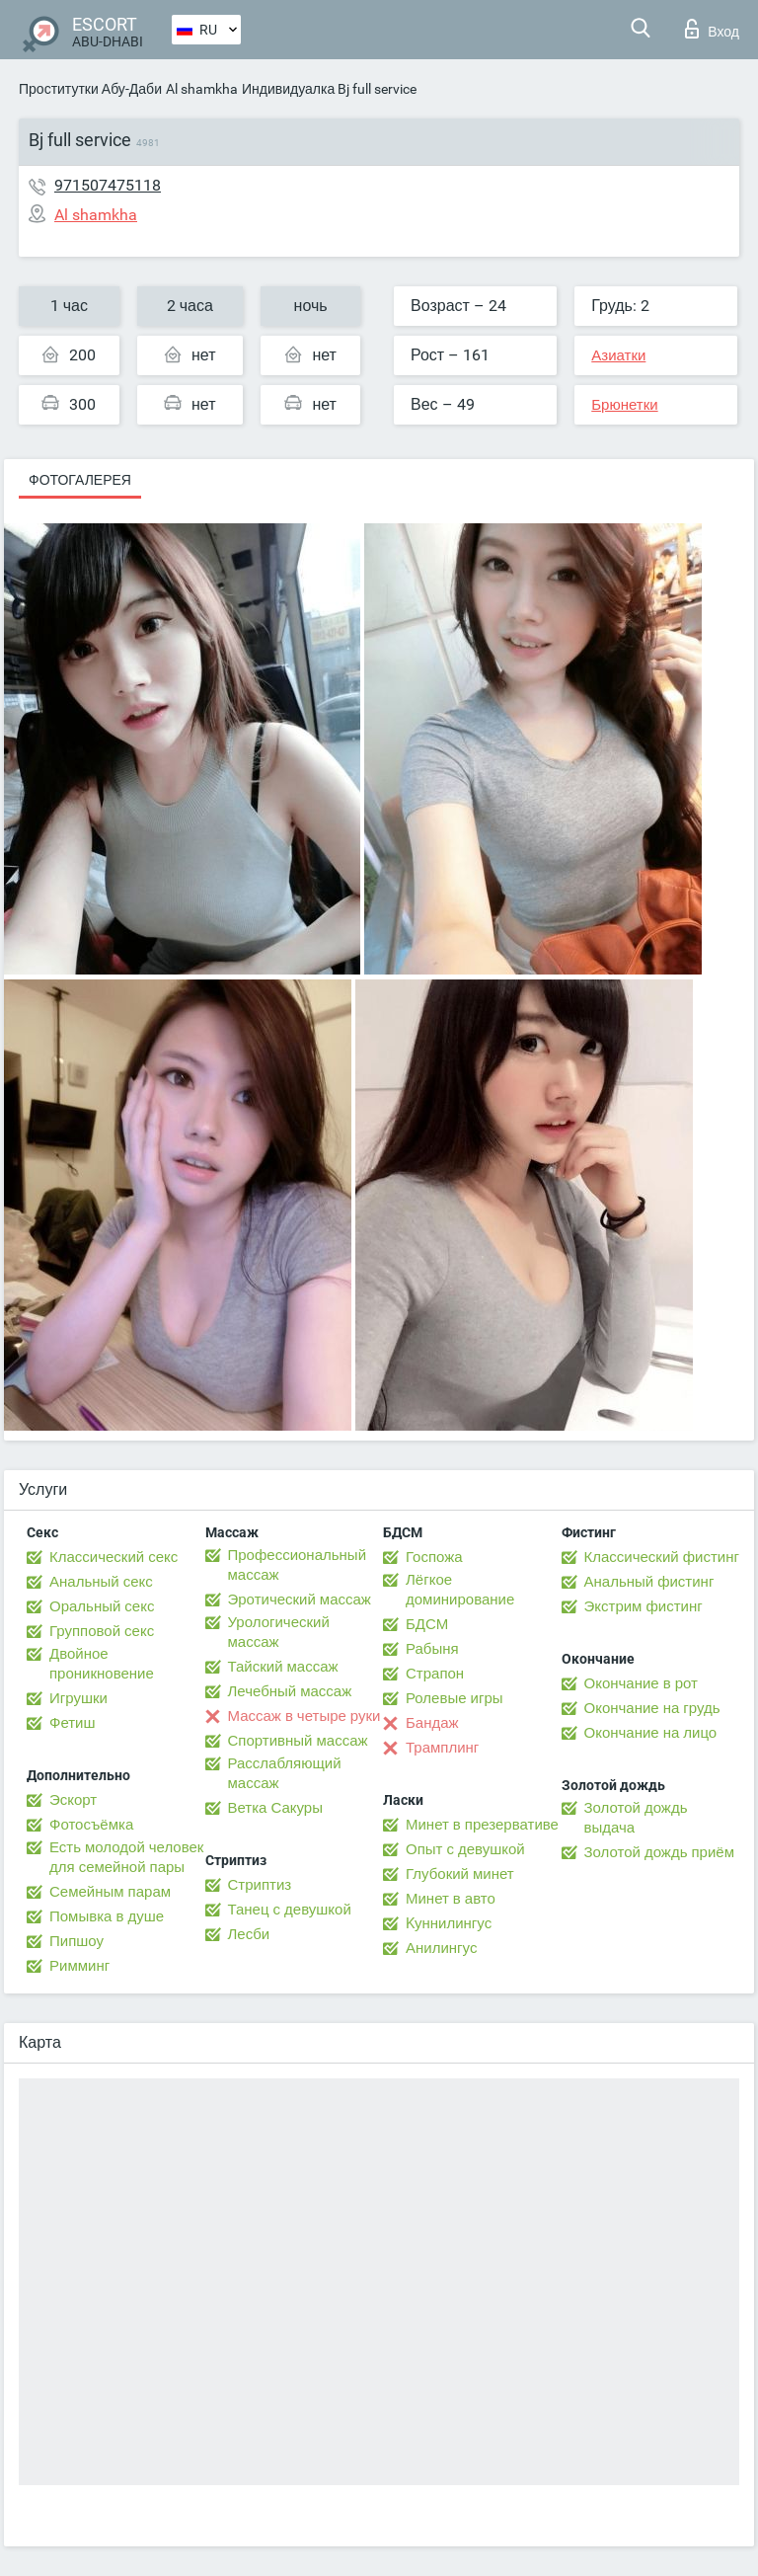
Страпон (435, 1673)
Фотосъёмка (91, 1825)
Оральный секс (101, 1606)
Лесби (249, 1934)
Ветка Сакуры (275, 1808)
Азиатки (618, 355)
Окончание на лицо (651, 1733)
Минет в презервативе (482, 1825)
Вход (712, 28)
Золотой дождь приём (659, 1852)
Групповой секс (101, 1631)
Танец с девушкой (289, 1909)
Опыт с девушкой (465, 1849)
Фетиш (72, 1723)
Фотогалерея (80, 480)
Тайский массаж (283, 1667)
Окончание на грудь (652, 1708)
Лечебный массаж (290, 1691)
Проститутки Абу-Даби (90, 89)
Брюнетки (624, 405)
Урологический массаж (279, 1632)
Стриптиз (260, 1885)
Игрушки (78, 1698)
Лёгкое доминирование (460, 1589)
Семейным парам (110, 1892)
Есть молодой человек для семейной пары (126, 1857)
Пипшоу (76, 1941)
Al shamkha (202, 89)
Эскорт (73, 1800)
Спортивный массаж (298, 1741)
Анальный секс (101, 1582)
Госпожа (434, 1557)
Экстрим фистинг (643, 1606)
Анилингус (441, 1948)
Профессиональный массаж (297, 1565)
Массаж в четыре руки (304, 1716)
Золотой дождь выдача (636, 1817)
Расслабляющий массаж (284, 1773)
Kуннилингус (449, 1923)
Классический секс (113, 1557)
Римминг (79, 1966)
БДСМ (427, 1624)
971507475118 (107, 185)
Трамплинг (442, 1747)
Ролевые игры (454, 1698)
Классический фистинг (661, 1557)
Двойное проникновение (101, 1663)
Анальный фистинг (649, 1582)
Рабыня (432, 1649)
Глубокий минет (460, 1874)
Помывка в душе (106, 1916)
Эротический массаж (299, 1599)
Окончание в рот (641, 1683)
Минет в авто (450, 1899)
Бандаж (432, 1723)
